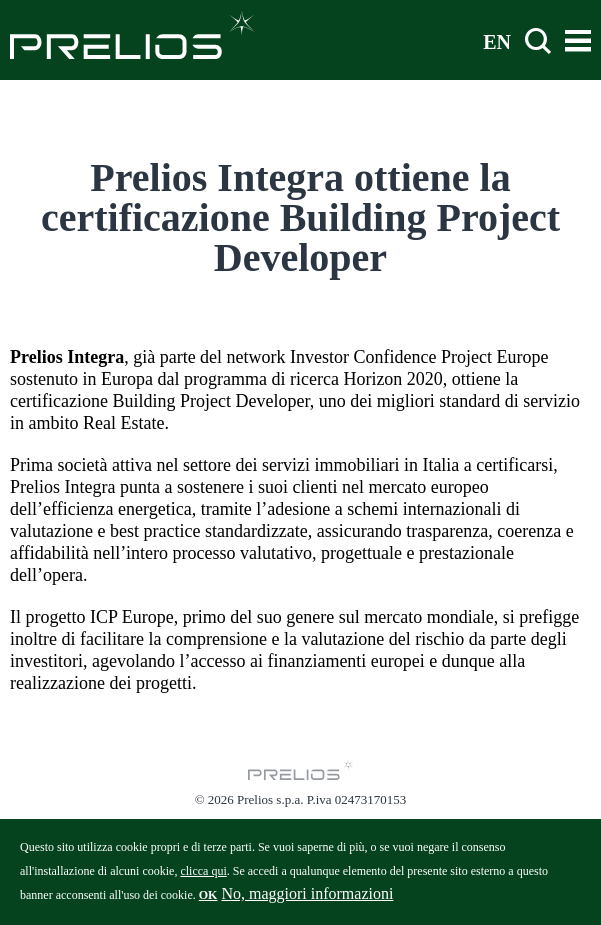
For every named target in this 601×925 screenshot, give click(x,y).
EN (497, 41)
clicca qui (203, 878)
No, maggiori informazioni (307, 900)
